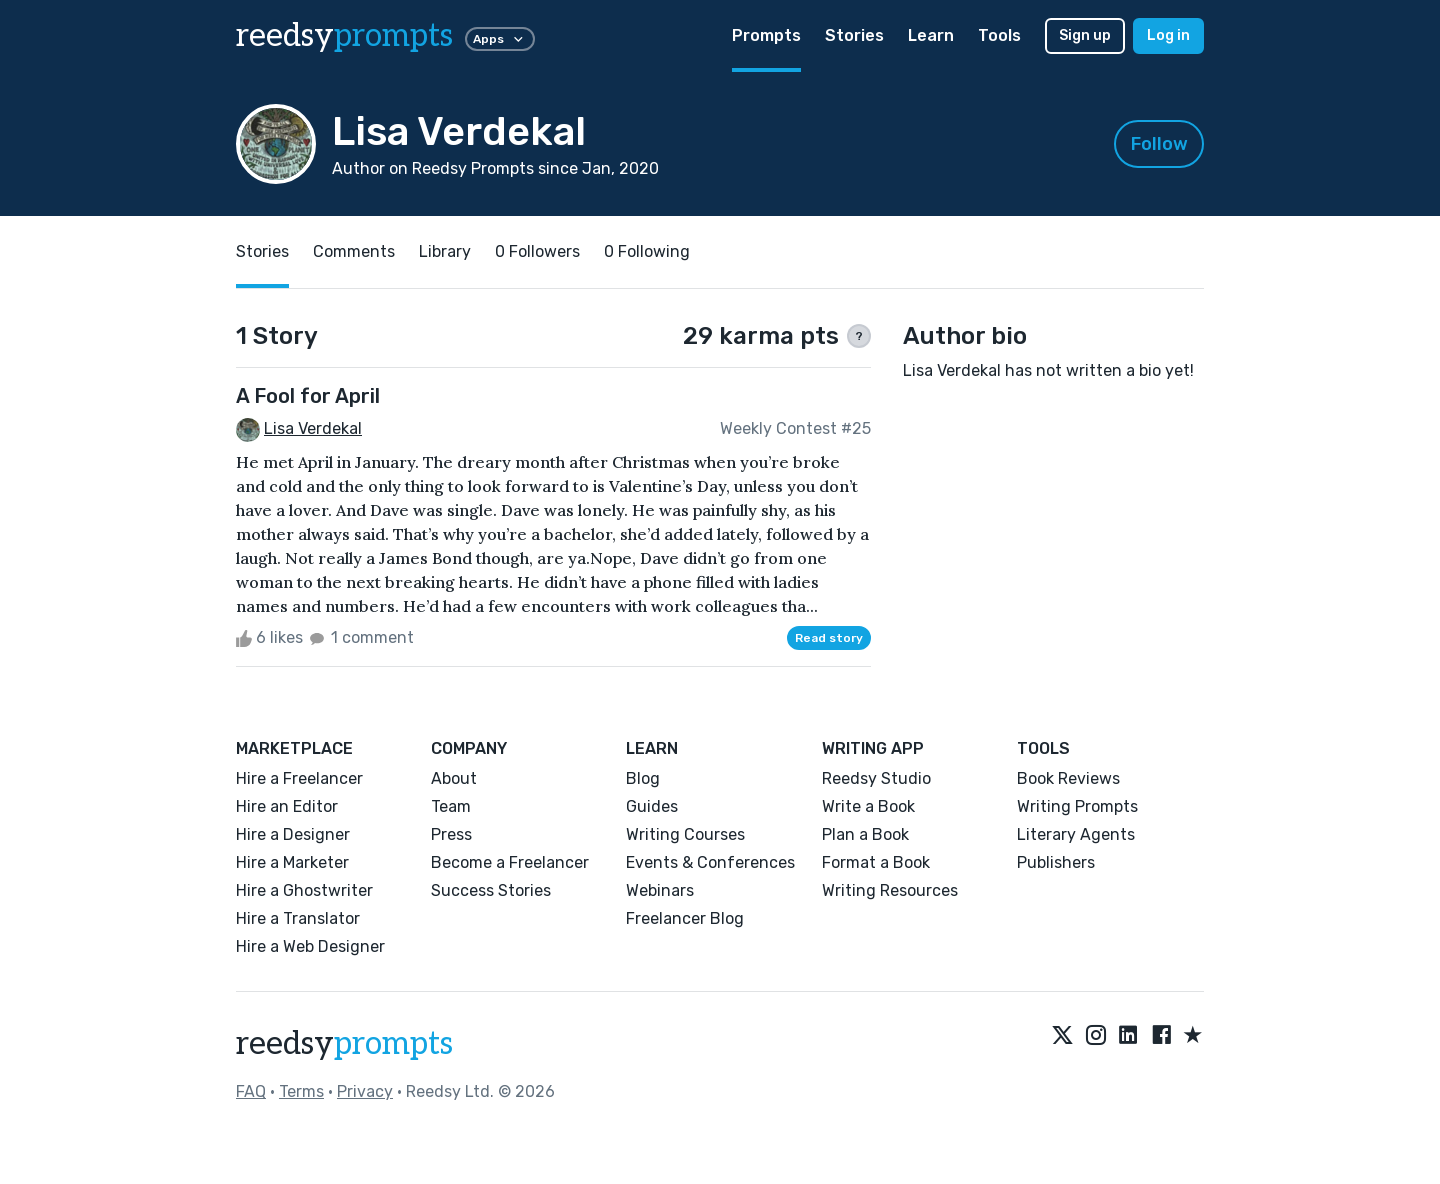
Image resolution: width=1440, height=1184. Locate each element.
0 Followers (537, 251)
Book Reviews (1068, 778)
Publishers (1056, 862)
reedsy (344, 1044)
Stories (854, 35)
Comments (354, 251)
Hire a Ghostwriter (304, 890)
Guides (652, 806)
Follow (1159, 144)
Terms (301, 1091)
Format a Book (876, 862)
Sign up (1085, 35)
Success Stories (491, 890)
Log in (1168, 35)
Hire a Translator (298, 918)
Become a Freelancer (510, 862)
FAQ (251, 1091)
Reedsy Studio (876, 778)
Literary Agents (1076, 834)
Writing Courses (685, 834)
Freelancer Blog (685, 918)
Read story (829, 638)
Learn (931, 35)
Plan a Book (865, 834)
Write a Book (868, 806)
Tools (999, 35)
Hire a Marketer (292, 862)
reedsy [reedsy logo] (344, 36)
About (454, 778)
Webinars (660, 890)
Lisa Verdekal (313, 428)
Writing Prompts (1077, 806)
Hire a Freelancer (299, 778)
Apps (500, 39)
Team (451, 806)
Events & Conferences (710, 862)
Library (445, 251)
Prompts (766, 35)
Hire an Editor (287, 806)
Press (451, 834)
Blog (643, 778)
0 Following (647, 251)
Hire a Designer (293, 834)
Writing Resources (890, 890)
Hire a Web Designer (310, 946)
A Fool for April (308, 396)
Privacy (365, 1091)
